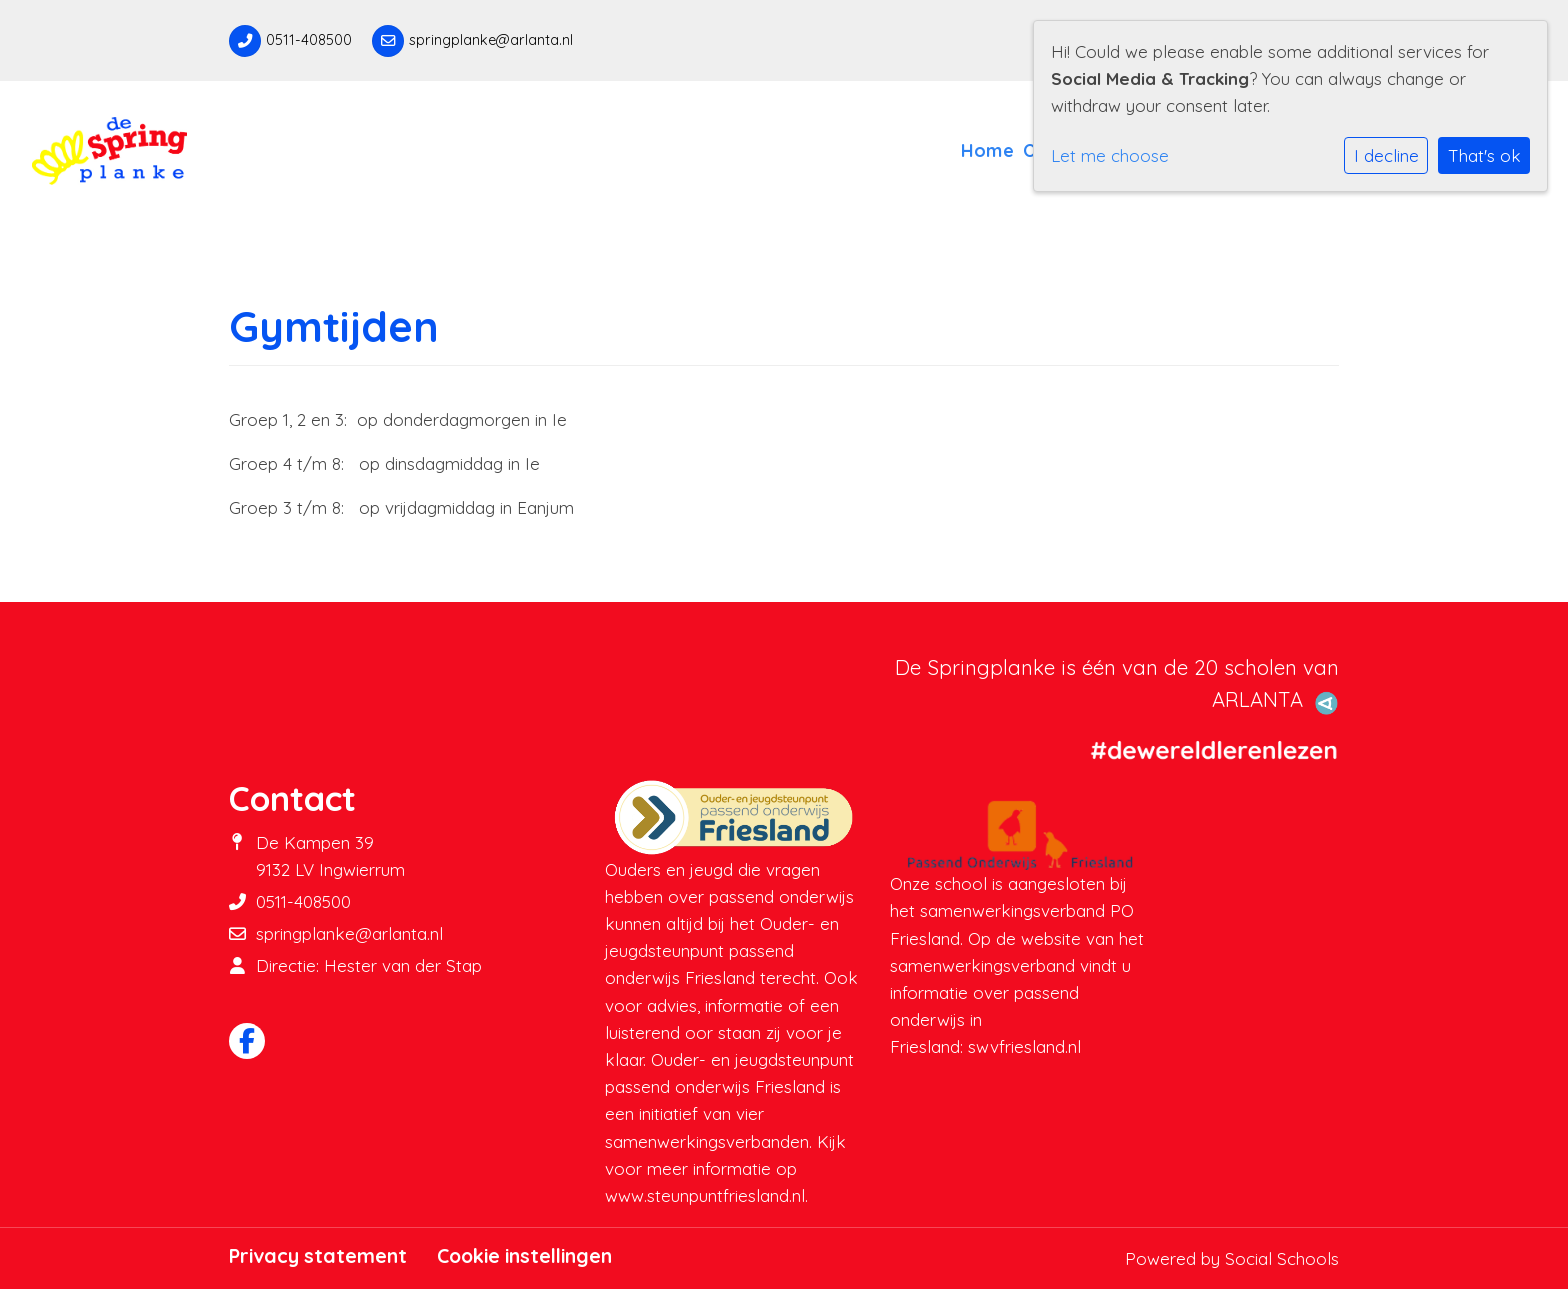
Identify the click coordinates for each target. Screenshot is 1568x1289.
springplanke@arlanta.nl (491, 40)
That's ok (1484, 155)
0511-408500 (309, 40)
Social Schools (1282, 1258)
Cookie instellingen (524, 1256)
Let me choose (1110, 155)
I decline (1386, 155)
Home (987, 150)
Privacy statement (318, 1256)
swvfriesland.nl (1024, 1046)
